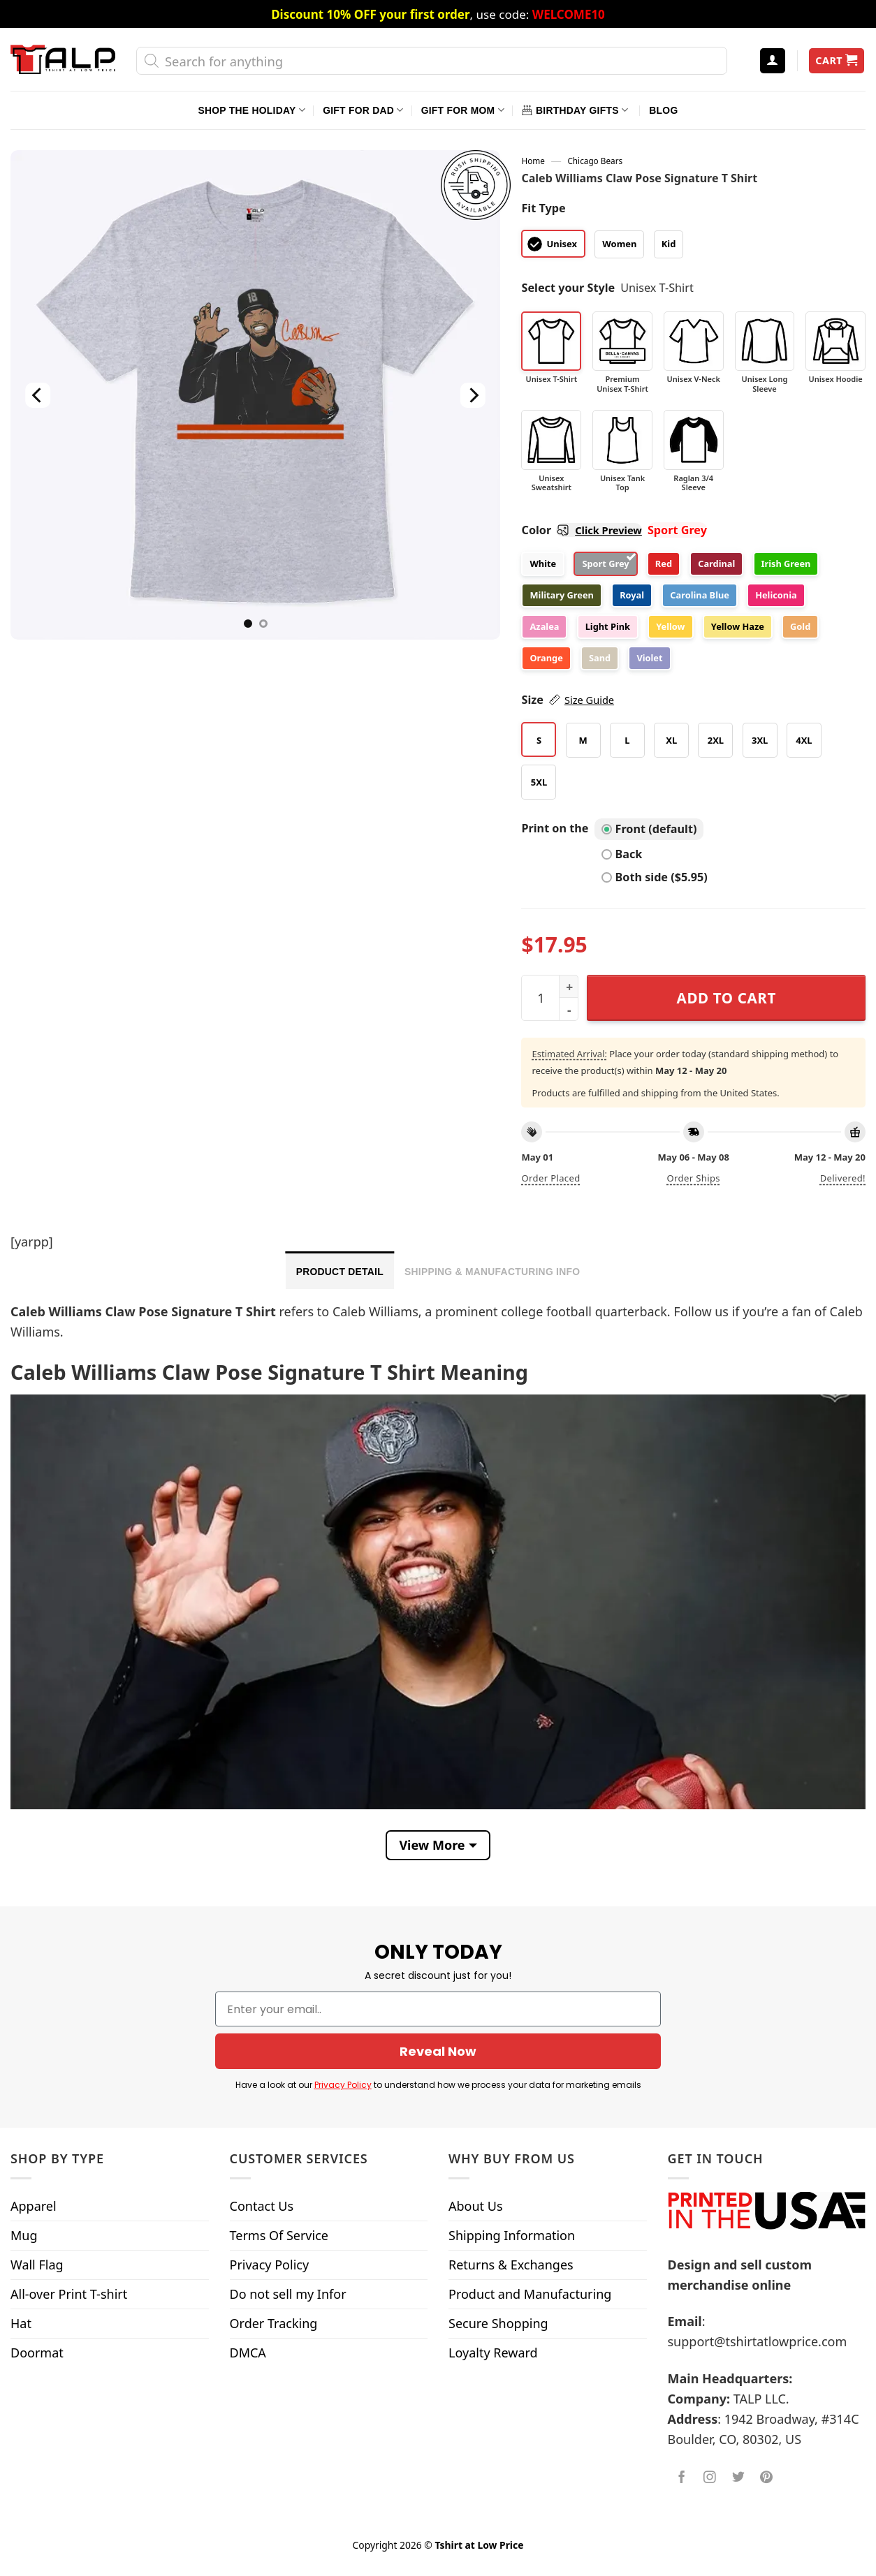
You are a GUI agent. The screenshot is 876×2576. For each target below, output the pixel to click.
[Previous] (37, 395)
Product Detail (340, 1271)
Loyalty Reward (493, 2352)
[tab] (340, 1270)
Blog (663, 110)
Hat (20, 2323)
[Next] (473, 395)
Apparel (33, 2206)
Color (581, 530)
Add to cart (726, 998)
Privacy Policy (343, 2085)
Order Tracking (274, 2323)
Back (622, 854)
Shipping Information (511, 2235)
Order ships (693, 1178)
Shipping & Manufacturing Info (492, 1271)
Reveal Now (438, 2051)
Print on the (554, 828)
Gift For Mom (462, 110)
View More (432, 1845)
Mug (24, 2235)
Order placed (550, 1178)
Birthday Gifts (575, 110)
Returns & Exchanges (511, 2264)
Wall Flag (37, 2264)
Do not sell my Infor (288, 2294)
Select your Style (568, 287)
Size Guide (589, 700)
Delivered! (843, 1178)
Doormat (37, 2352)
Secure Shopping (498, 2323)
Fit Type (543, 208)
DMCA (248, 2352)
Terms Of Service (279, 2235)
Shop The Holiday (251, 110)
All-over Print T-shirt (68, 2294)
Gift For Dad (363, 110)
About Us (475, 2206)
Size (567, 700)
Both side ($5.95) (654, 877)
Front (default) (649, 829)
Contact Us (262, 2206)
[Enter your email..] (438, 2009)
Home (532, 160)
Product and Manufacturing (529, 2294)
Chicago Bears (594, 160)
